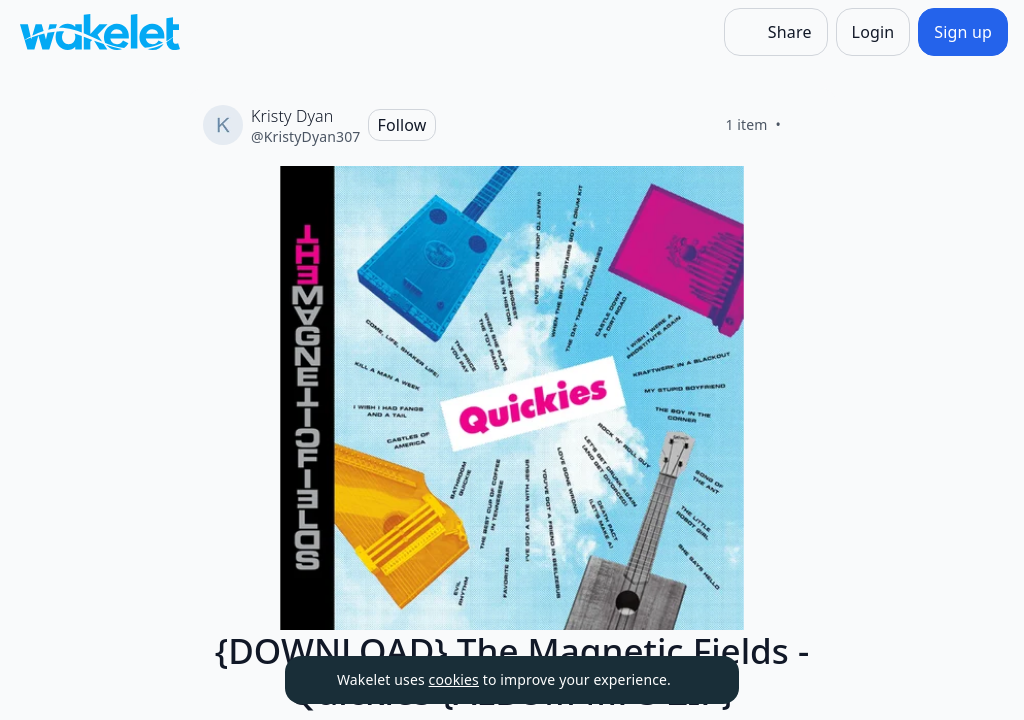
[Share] (776, 32)
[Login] (873, 32)
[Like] (805, 125)
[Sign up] (963, 32)
